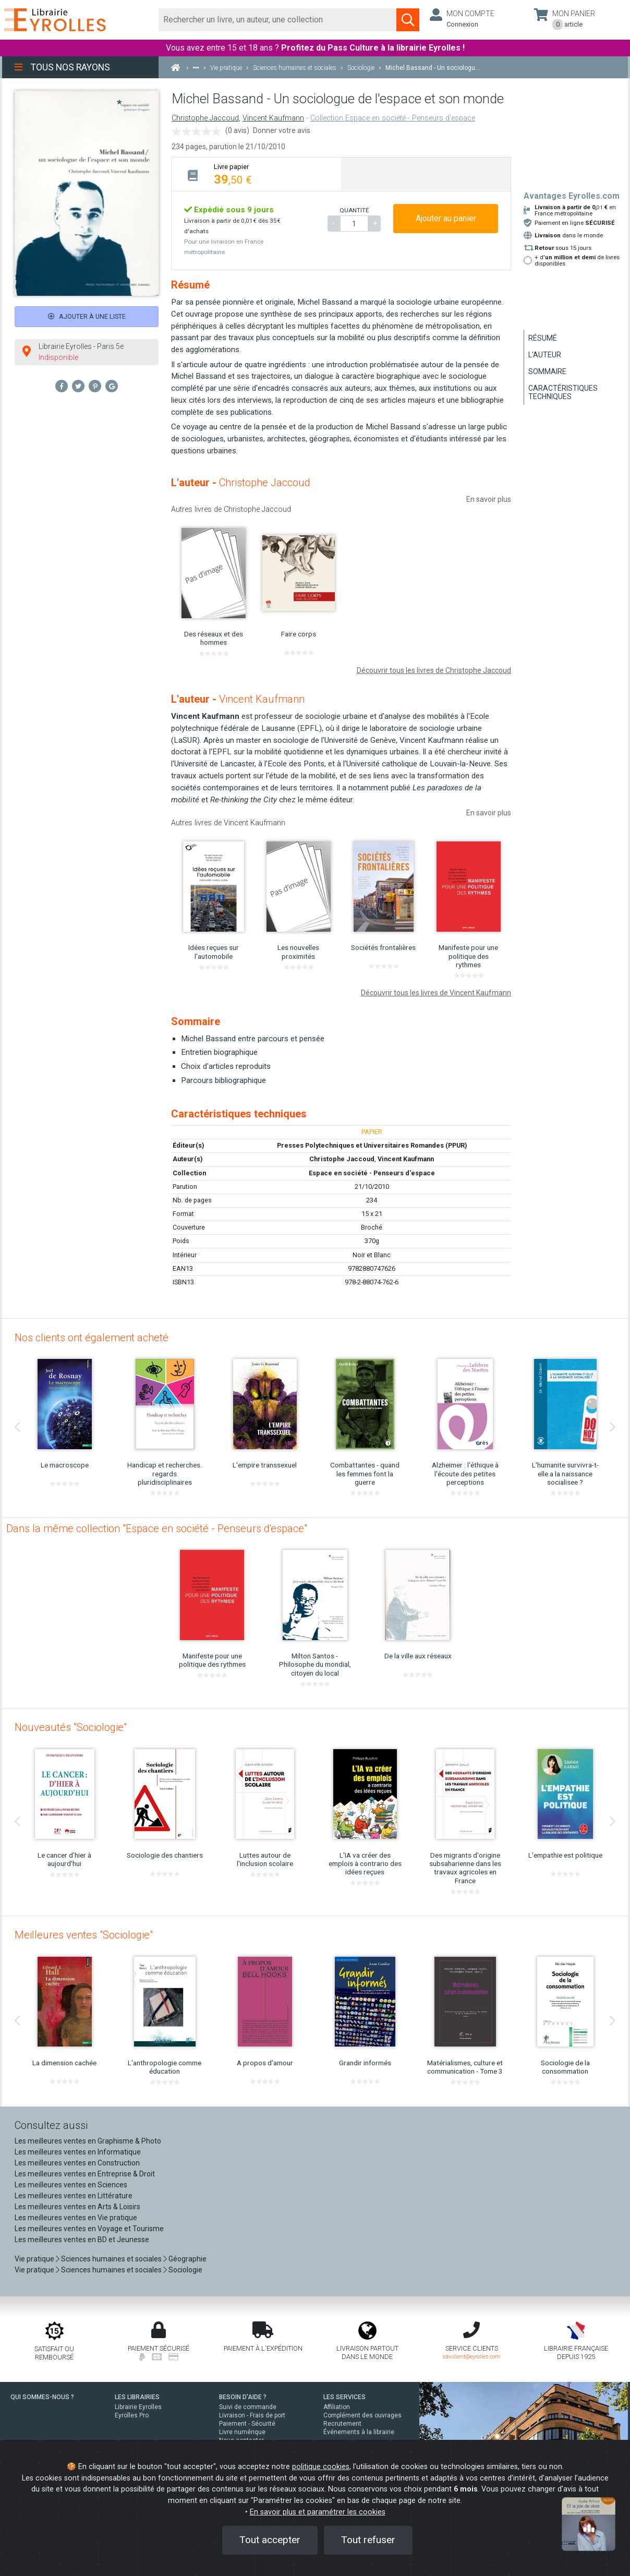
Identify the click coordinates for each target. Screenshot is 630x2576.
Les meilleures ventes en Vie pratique (76, 2217)
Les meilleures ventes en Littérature (73, 2196)
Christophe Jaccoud (205, 118)
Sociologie (185, 2270)
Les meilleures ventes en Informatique (78, 2152)
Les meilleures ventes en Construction (77, 2163)
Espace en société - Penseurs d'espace (372, 1173)
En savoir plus (488, 499)
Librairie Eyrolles (138, 2407)
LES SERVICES (344, 2397)
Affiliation (336, 2407)
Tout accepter (269, 2540)
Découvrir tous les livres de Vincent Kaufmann (436, 993)
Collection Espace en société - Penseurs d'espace (392, 118)
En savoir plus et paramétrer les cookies (317, 2512)
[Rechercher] (278, 19)
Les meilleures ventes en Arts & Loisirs (77, 2206)
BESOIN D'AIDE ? (242, 2397)
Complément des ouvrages (362, 2415)
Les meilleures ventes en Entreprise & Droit (85, 2174)
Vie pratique (34, 2259)
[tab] (256, 174)
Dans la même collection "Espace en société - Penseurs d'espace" (156, 1528)
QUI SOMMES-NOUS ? (42, 2397)
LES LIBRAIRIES (137, 2397)
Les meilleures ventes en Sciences (71, 2185)
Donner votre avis (281, 130)
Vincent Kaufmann (273, 118)
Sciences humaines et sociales (111, 2259)
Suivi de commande (247, 2407)
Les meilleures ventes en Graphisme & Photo (88, 2141)
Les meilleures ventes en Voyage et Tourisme (89, 2228)
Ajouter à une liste (87, 316)
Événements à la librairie (358, 2432)
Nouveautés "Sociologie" (71, 1727)
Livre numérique (242, 2432)
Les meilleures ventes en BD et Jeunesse (82, 2239)
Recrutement (342, 2423)
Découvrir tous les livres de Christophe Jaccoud (434, 670)
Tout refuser (368, 2540)
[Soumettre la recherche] (407, 19)
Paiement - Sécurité (247, 2423)
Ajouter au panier (446, 218)
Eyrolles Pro (132, 2415)
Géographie (187, 2259)
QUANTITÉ (354, 210)
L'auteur (544, 355)
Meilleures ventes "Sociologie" (84, 1935)
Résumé (542, 338)
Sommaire (547, 371)
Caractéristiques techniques (563, 392)
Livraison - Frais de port (252, 2415)
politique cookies (320, 2466)
